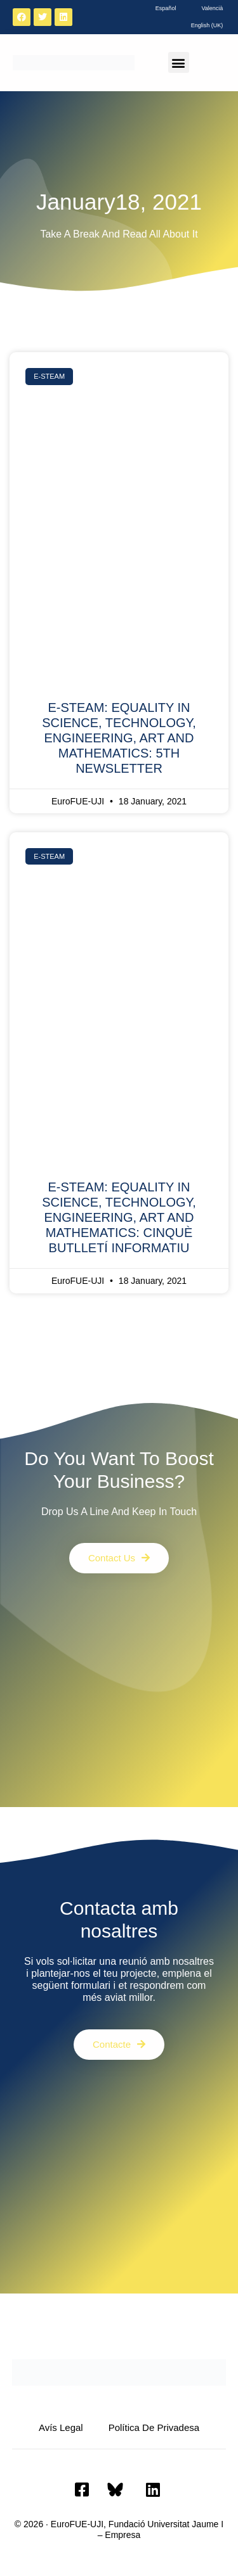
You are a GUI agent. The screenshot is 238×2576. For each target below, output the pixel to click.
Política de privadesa (154, 2427)
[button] (178, 62)
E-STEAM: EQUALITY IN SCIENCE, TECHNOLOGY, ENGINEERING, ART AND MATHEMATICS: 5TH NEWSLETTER (119, 738)
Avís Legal (61, 2427)
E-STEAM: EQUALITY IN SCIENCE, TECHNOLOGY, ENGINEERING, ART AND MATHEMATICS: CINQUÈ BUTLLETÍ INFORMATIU (119, 1217)
